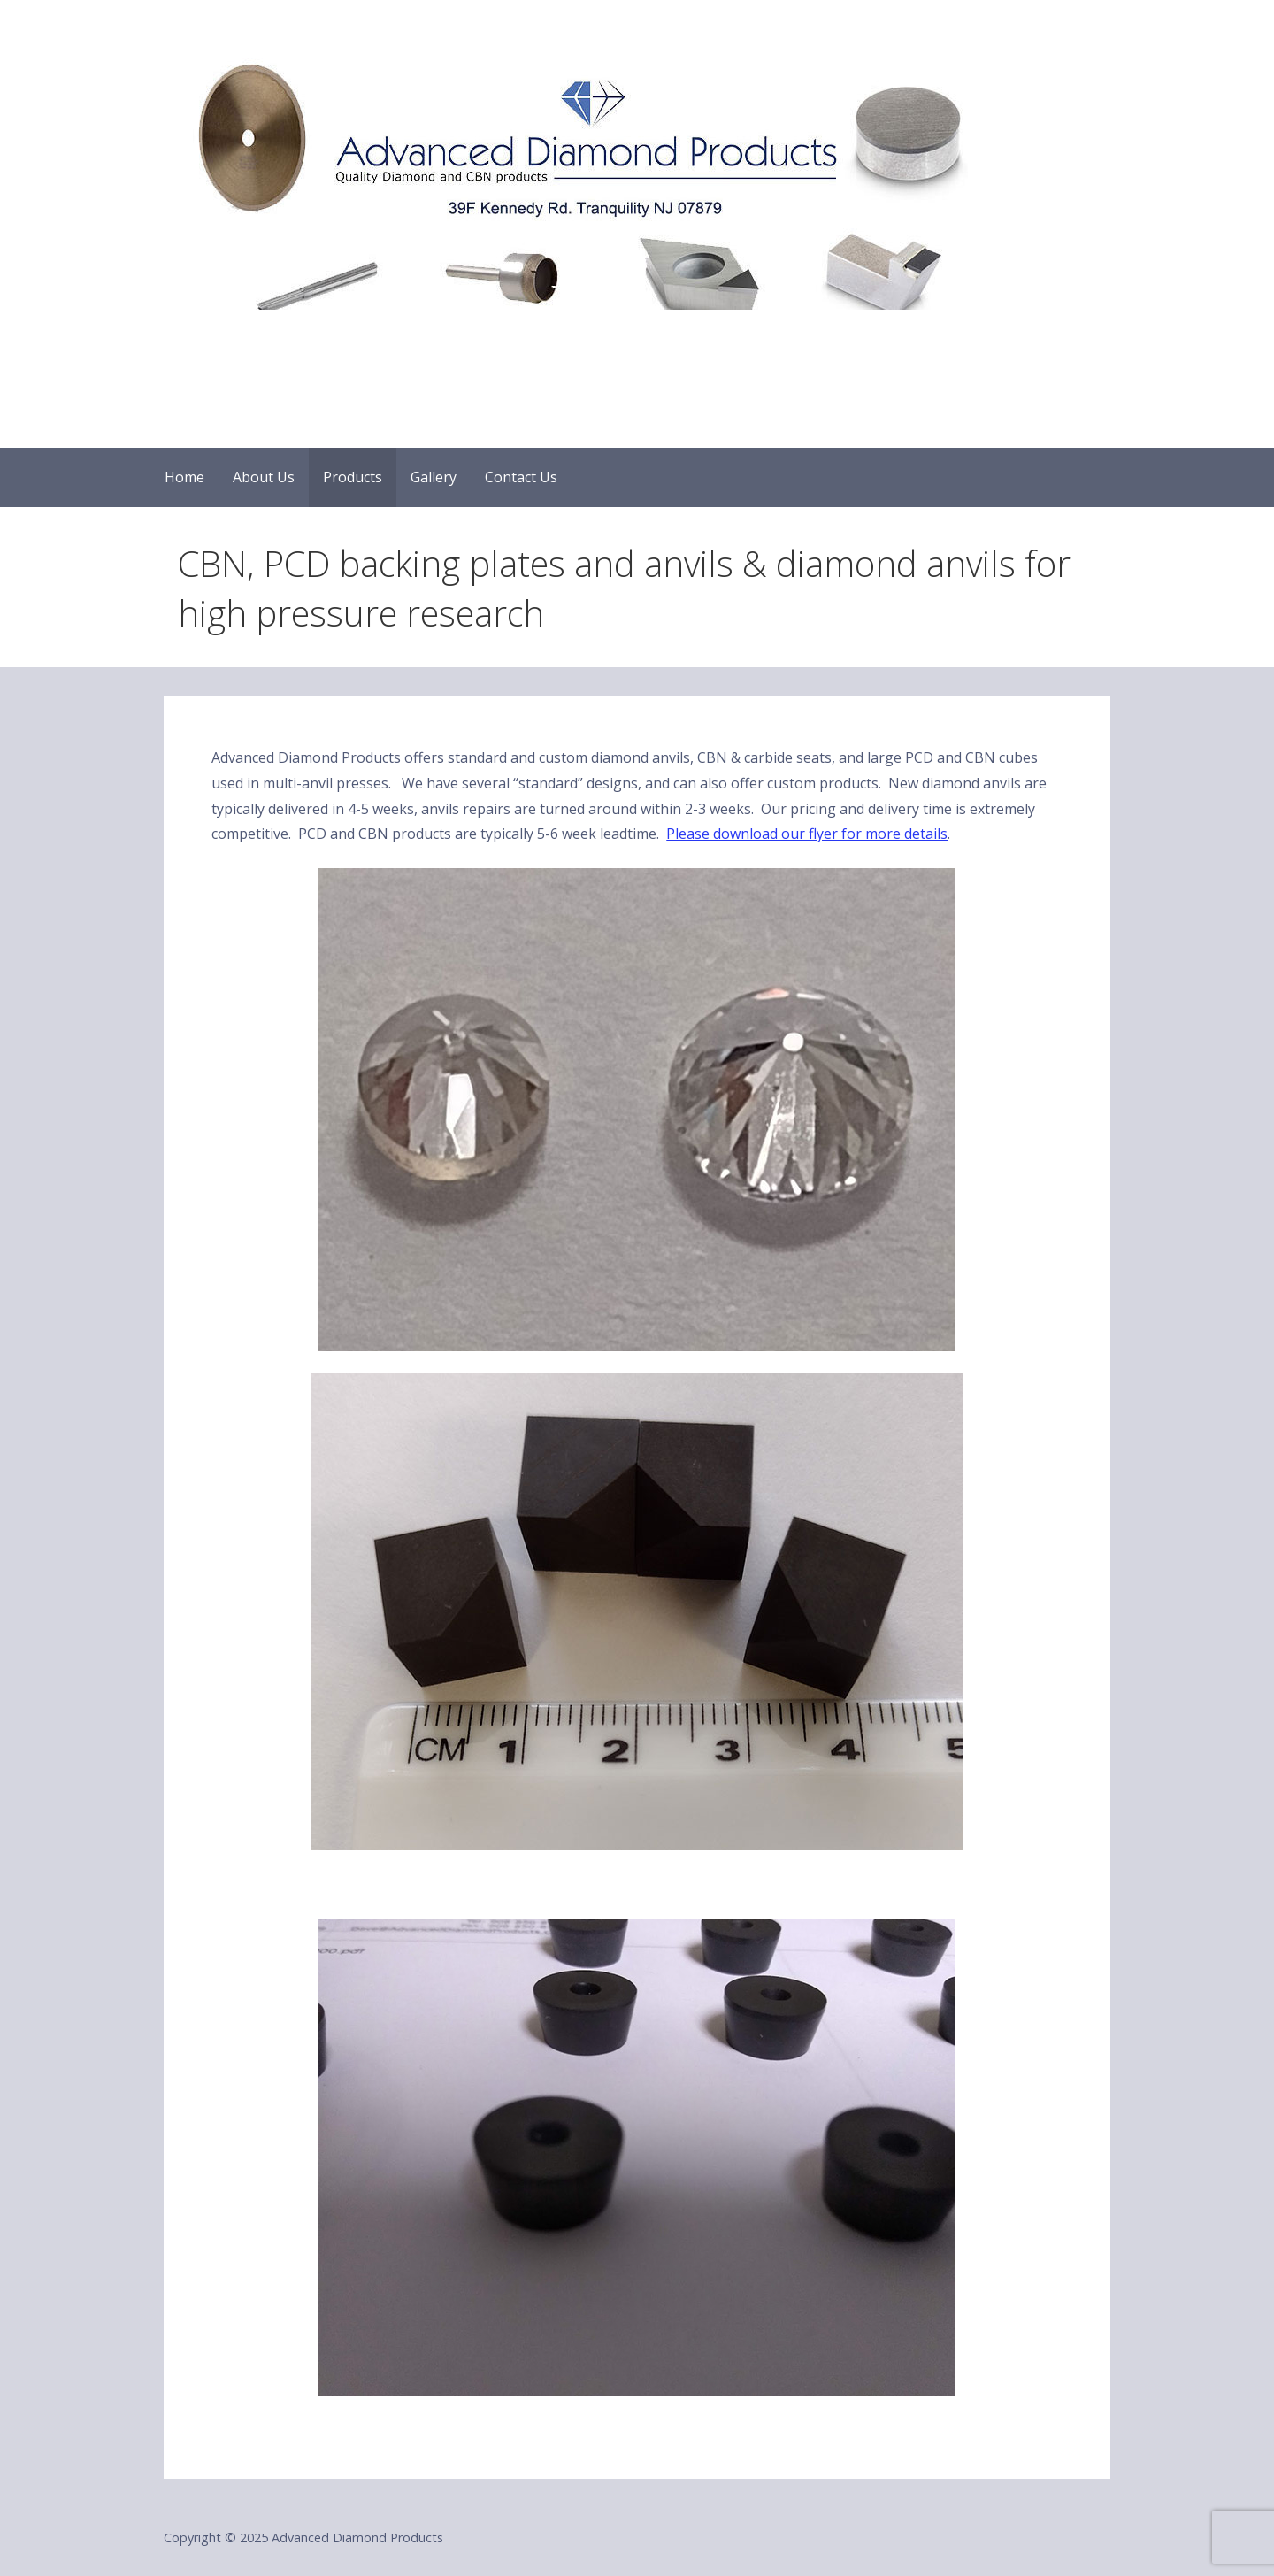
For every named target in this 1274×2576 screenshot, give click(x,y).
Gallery (434, 477)
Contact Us (521, 477)
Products (352, 477)
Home (184, 477)
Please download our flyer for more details (807, 833)
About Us (264, 477)
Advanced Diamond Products (364, 339)
